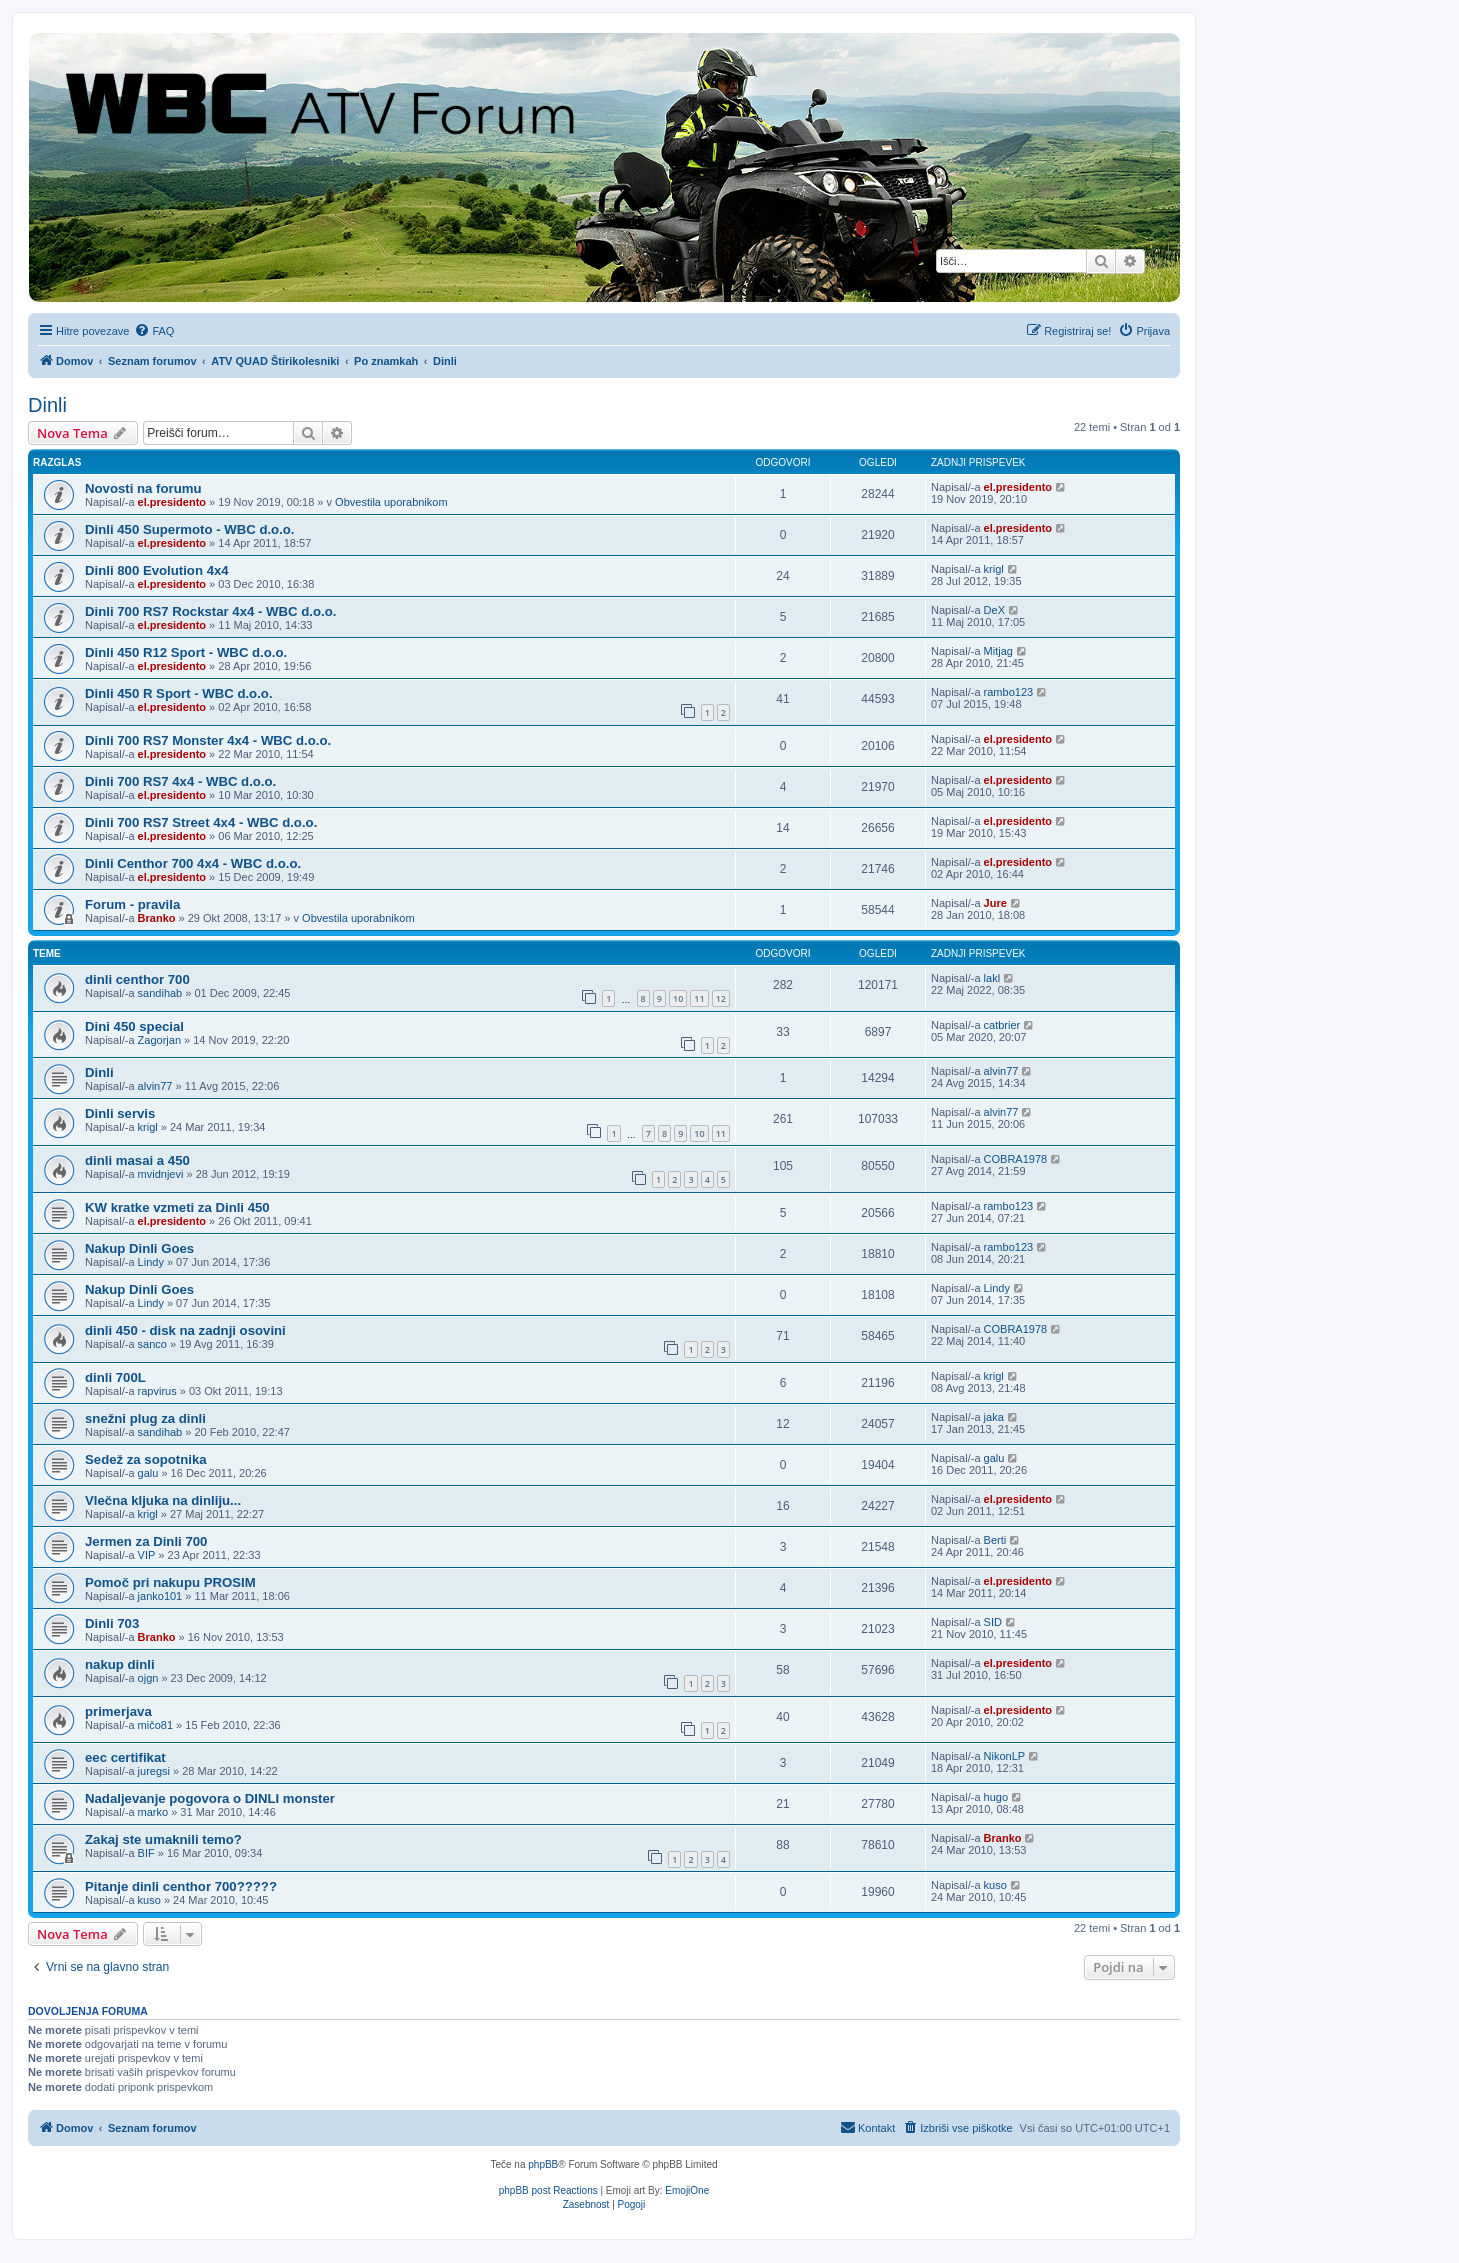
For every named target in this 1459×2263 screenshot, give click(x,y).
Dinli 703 (112, 1623)
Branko (157, 918)
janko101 (160, 1596)
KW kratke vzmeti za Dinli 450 (177, 1207)
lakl (992, 978)
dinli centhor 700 (137, 979)
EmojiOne (687, 2190)
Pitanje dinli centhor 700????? (181, 1886)
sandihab (160, 993)
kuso (149, 1900)
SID (993, 1622)
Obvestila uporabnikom (391, 502)
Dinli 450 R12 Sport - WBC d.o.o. (186, 652)
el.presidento (172, 502)
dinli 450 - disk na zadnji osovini (185, 1330)
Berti (995, 1540)
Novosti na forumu (143, 488)
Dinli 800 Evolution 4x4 (157, 570)
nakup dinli (120, 1664)
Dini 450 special (134, 1026)
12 (721, 998)
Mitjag (998, 651)
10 (678, 998)
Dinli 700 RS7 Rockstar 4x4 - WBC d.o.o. (210, 611)
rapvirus (157, 1391)
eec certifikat (125, 1757)
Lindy (151, 1262)
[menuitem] (154, 331)
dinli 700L (115, 1377)
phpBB (543, 2164)
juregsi (154, 1771)
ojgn (148, 1678)
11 (699, 998)
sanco (152, 1344)
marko (153, 1812)
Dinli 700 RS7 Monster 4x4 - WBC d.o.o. (208, 740)
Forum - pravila (132, 904)
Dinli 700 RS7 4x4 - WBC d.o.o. (180, 781)
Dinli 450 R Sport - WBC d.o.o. (179, 693)
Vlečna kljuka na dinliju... (163, 1500)
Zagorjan (159, 1040)
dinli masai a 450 (137, 1160)
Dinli (47, 405)
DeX (994, 610)
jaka (994, 1417)
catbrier (1002, 1025)
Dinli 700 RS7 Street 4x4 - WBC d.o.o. (201, 822)
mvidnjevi (161, 1174)
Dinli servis (120, 1113)
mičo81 (155, 1725)
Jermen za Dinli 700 (146, 1541)
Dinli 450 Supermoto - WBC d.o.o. (190, 529)
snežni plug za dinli (145, 1418)
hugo (996, 1797)
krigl (994, 569)
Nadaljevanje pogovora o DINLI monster (210, 1798)
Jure (995, 903)
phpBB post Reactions (548, 2190)
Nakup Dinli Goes (139, 1248)
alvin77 (155, 1086)
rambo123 (1009, 692)
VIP (147, 1555)
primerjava (118, 1711)
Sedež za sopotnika (146, 1459)
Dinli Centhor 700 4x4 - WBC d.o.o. (193, 863)
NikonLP (1005, 1756)
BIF (146, 1853)
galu (148, 1473)
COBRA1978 (1016, 1159)
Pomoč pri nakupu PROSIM (170, 1582)
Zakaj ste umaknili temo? (163, 1839)
